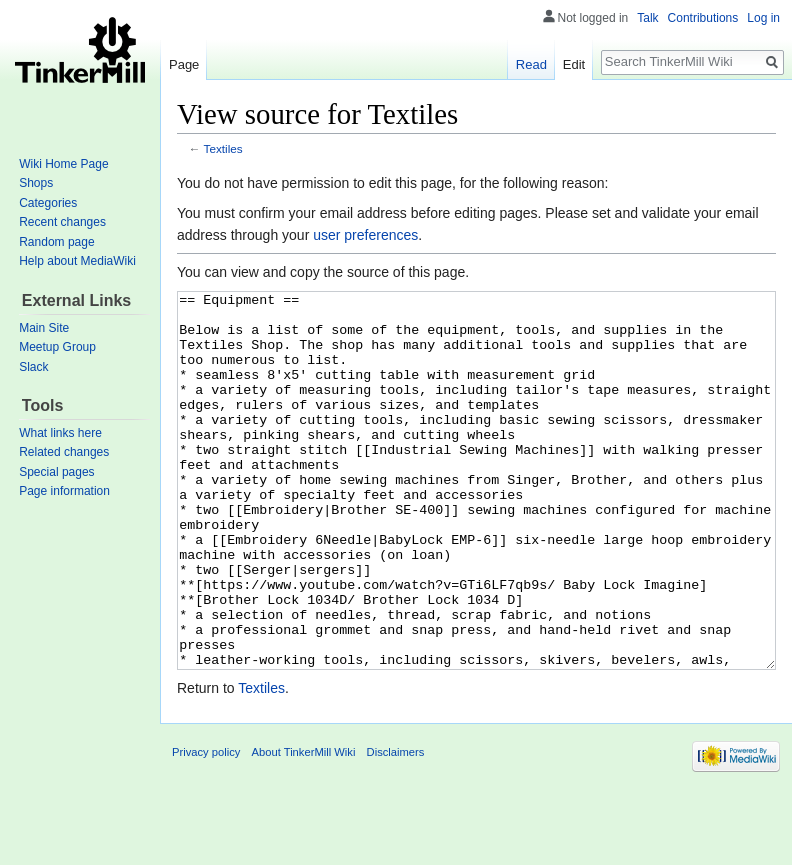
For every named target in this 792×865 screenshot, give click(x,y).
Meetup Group (57, 347)
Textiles (223, 148)
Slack (33, 367)
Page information (64, 491)
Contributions (703, 18)
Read (531, 64)
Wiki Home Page (63, 164)
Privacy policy (206, 827)
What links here (60, 433)
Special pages (56, 472)
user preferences (365, 235)
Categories (48, 203)
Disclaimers (396, 827)
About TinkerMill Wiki (304, 827)
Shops (36, 183)
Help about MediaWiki (77, 261)
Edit (574, 64)
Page (184, 64)
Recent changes (62, 222)
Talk (647, 18)
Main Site (44, 328)
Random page (56, 242)
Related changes (64, 452)
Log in (763, 18)
